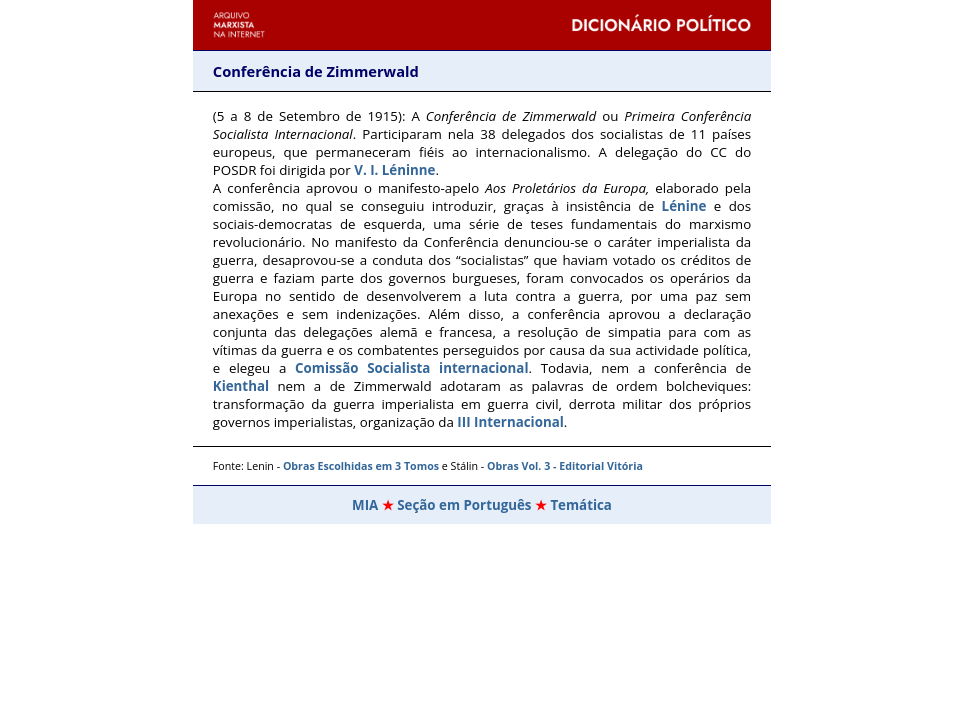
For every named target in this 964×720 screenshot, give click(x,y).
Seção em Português (464, 505)
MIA (365, 505)
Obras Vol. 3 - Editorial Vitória (563, 466)
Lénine (684, 206)
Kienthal (241, 386)
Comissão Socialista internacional (411, 368)
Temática (581, 505)
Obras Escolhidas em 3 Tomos (361, 466)
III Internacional (510, 422)
